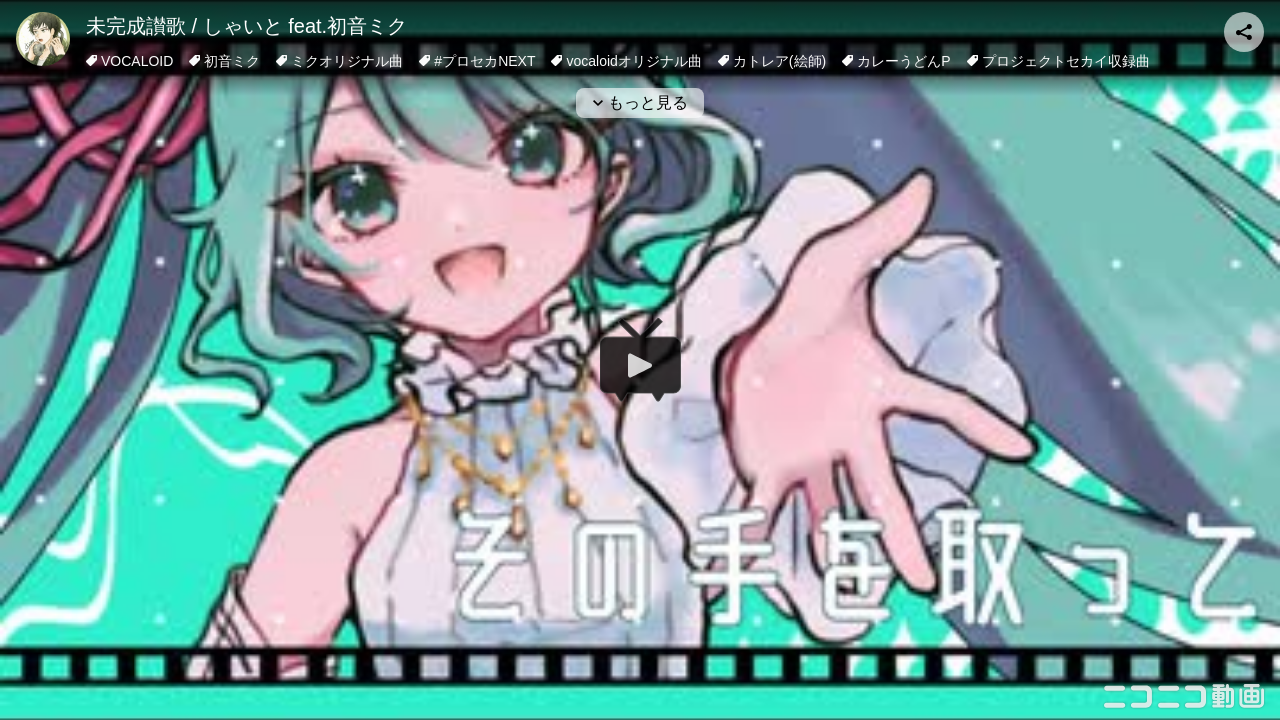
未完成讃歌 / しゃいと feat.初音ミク (246, 26)
